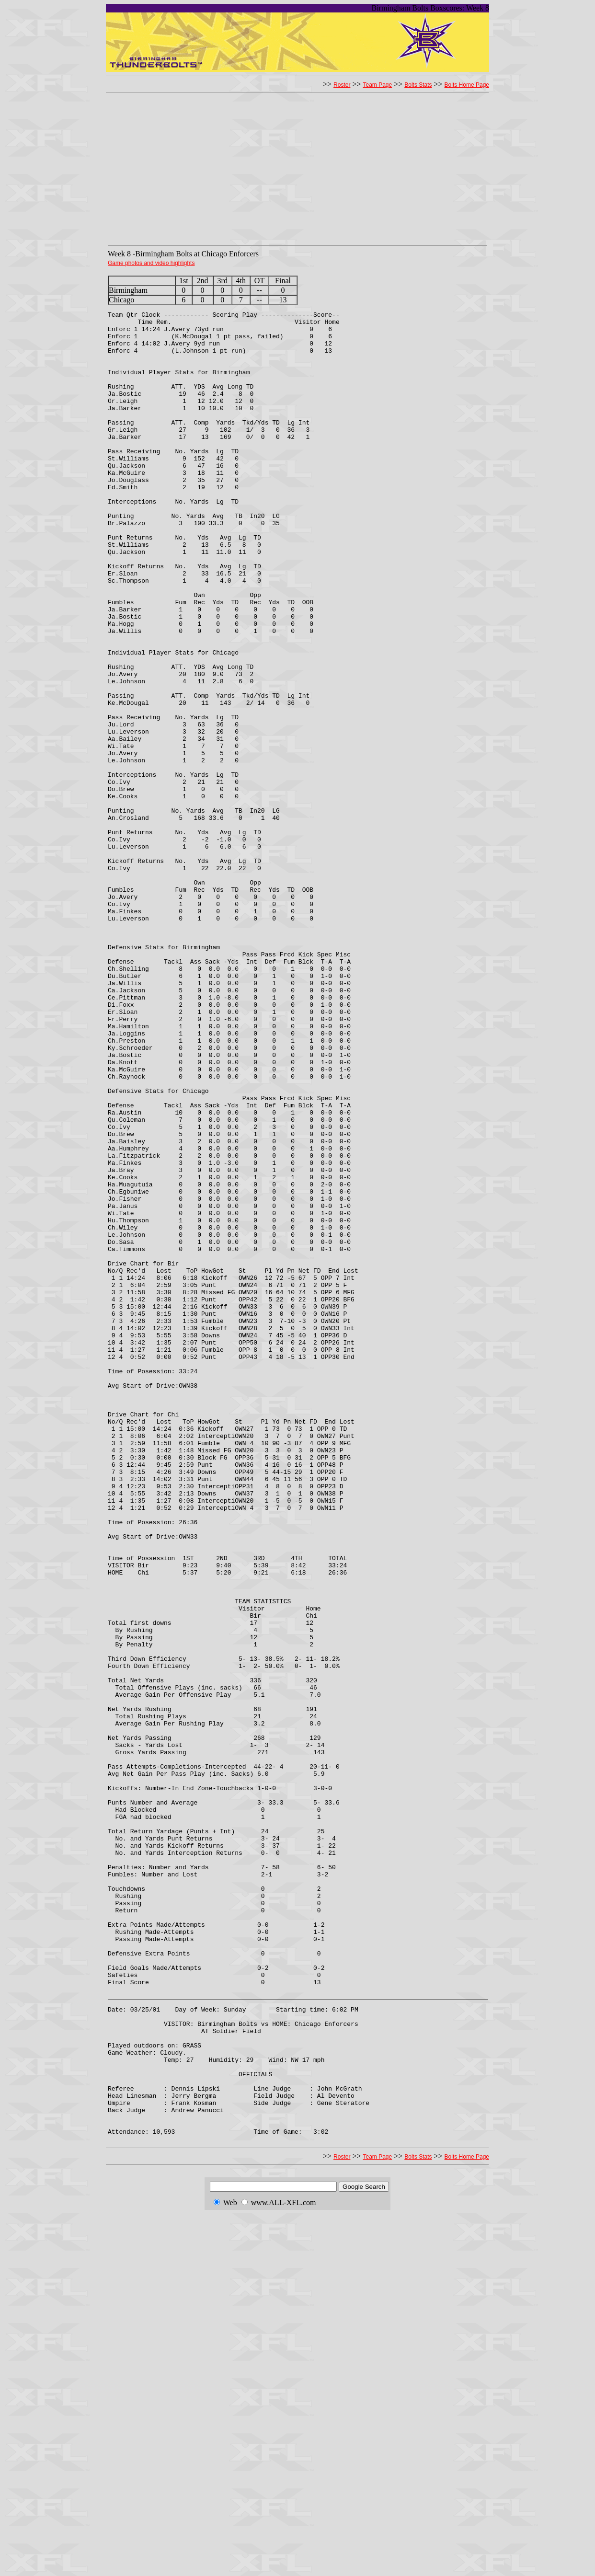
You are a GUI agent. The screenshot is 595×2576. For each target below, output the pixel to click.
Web (230, 2565)
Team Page (377, 84)
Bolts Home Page (467, 84)
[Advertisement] (297, 172)
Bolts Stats (418, 84)
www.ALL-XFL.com (283, 2565)
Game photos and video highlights (151, 263)
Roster (341, 84)
